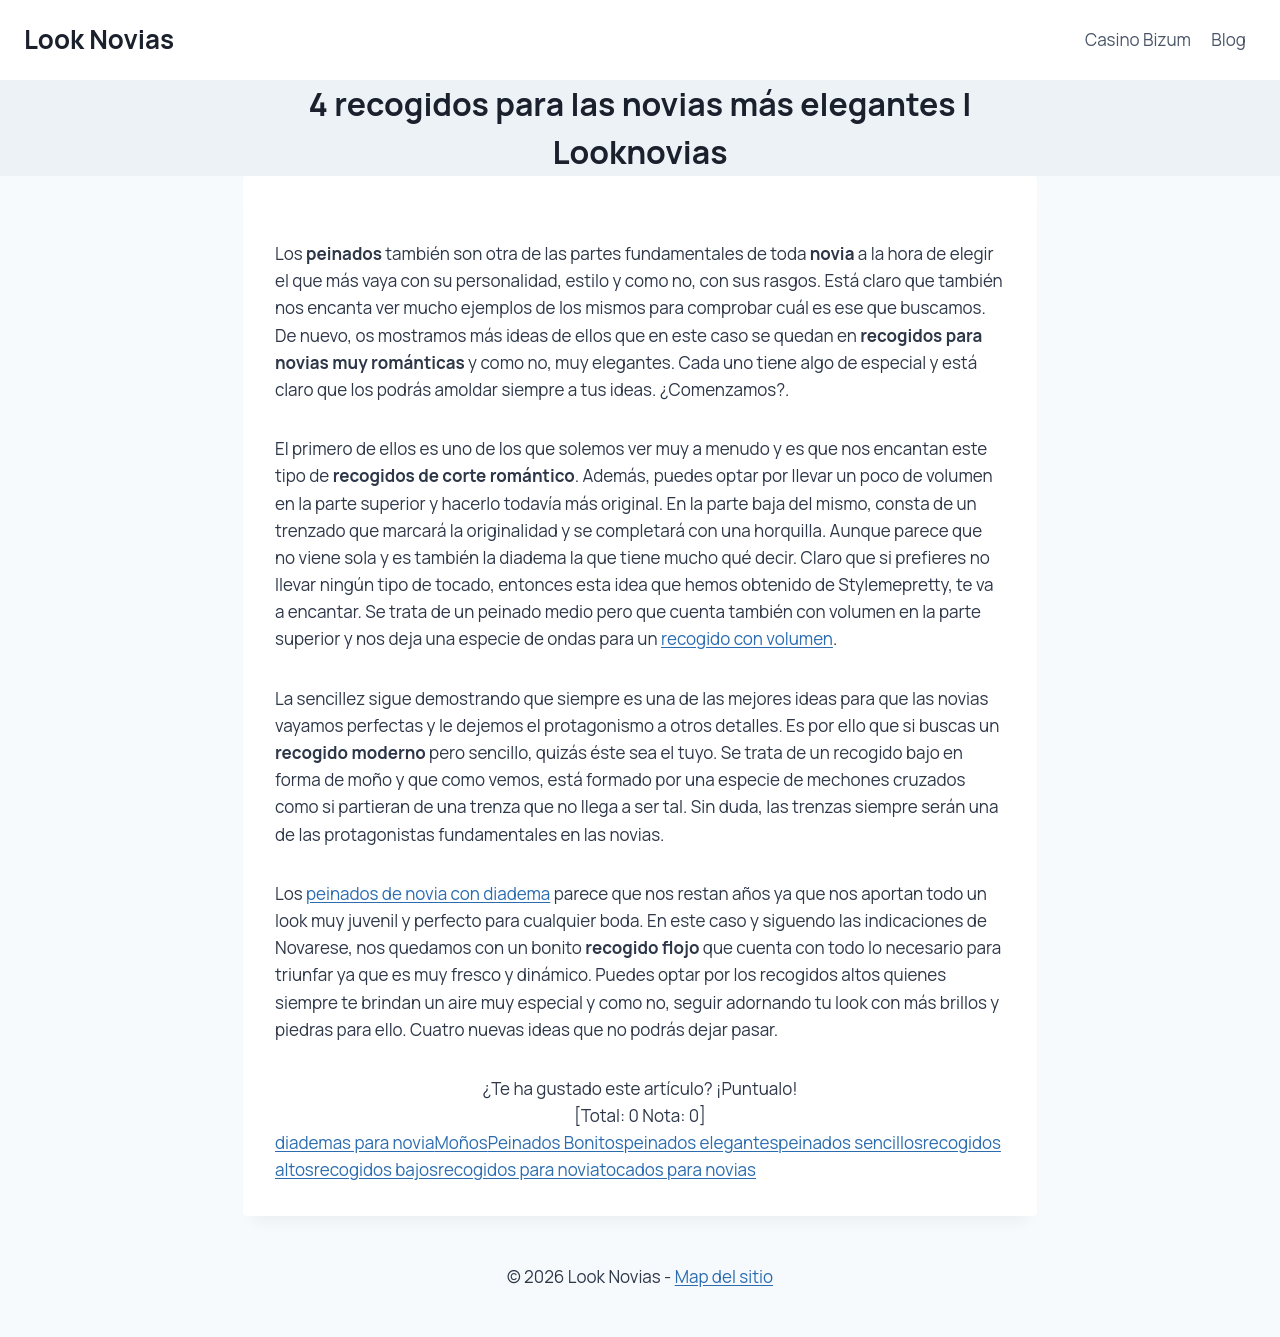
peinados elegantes (701, 1142)
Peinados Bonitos (556, 1142)
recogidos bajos (376, 1169)
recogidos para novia (518, 1169)
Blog (1228, 39)
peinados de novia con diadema (428, 893)
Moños (460, 1142)
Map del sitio (724, 1276)
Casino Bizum (1138, 39)
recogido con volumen (747, 638)
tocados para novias (677, 1169)
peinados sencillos (850, 1142)
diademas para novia (354, 1142)
